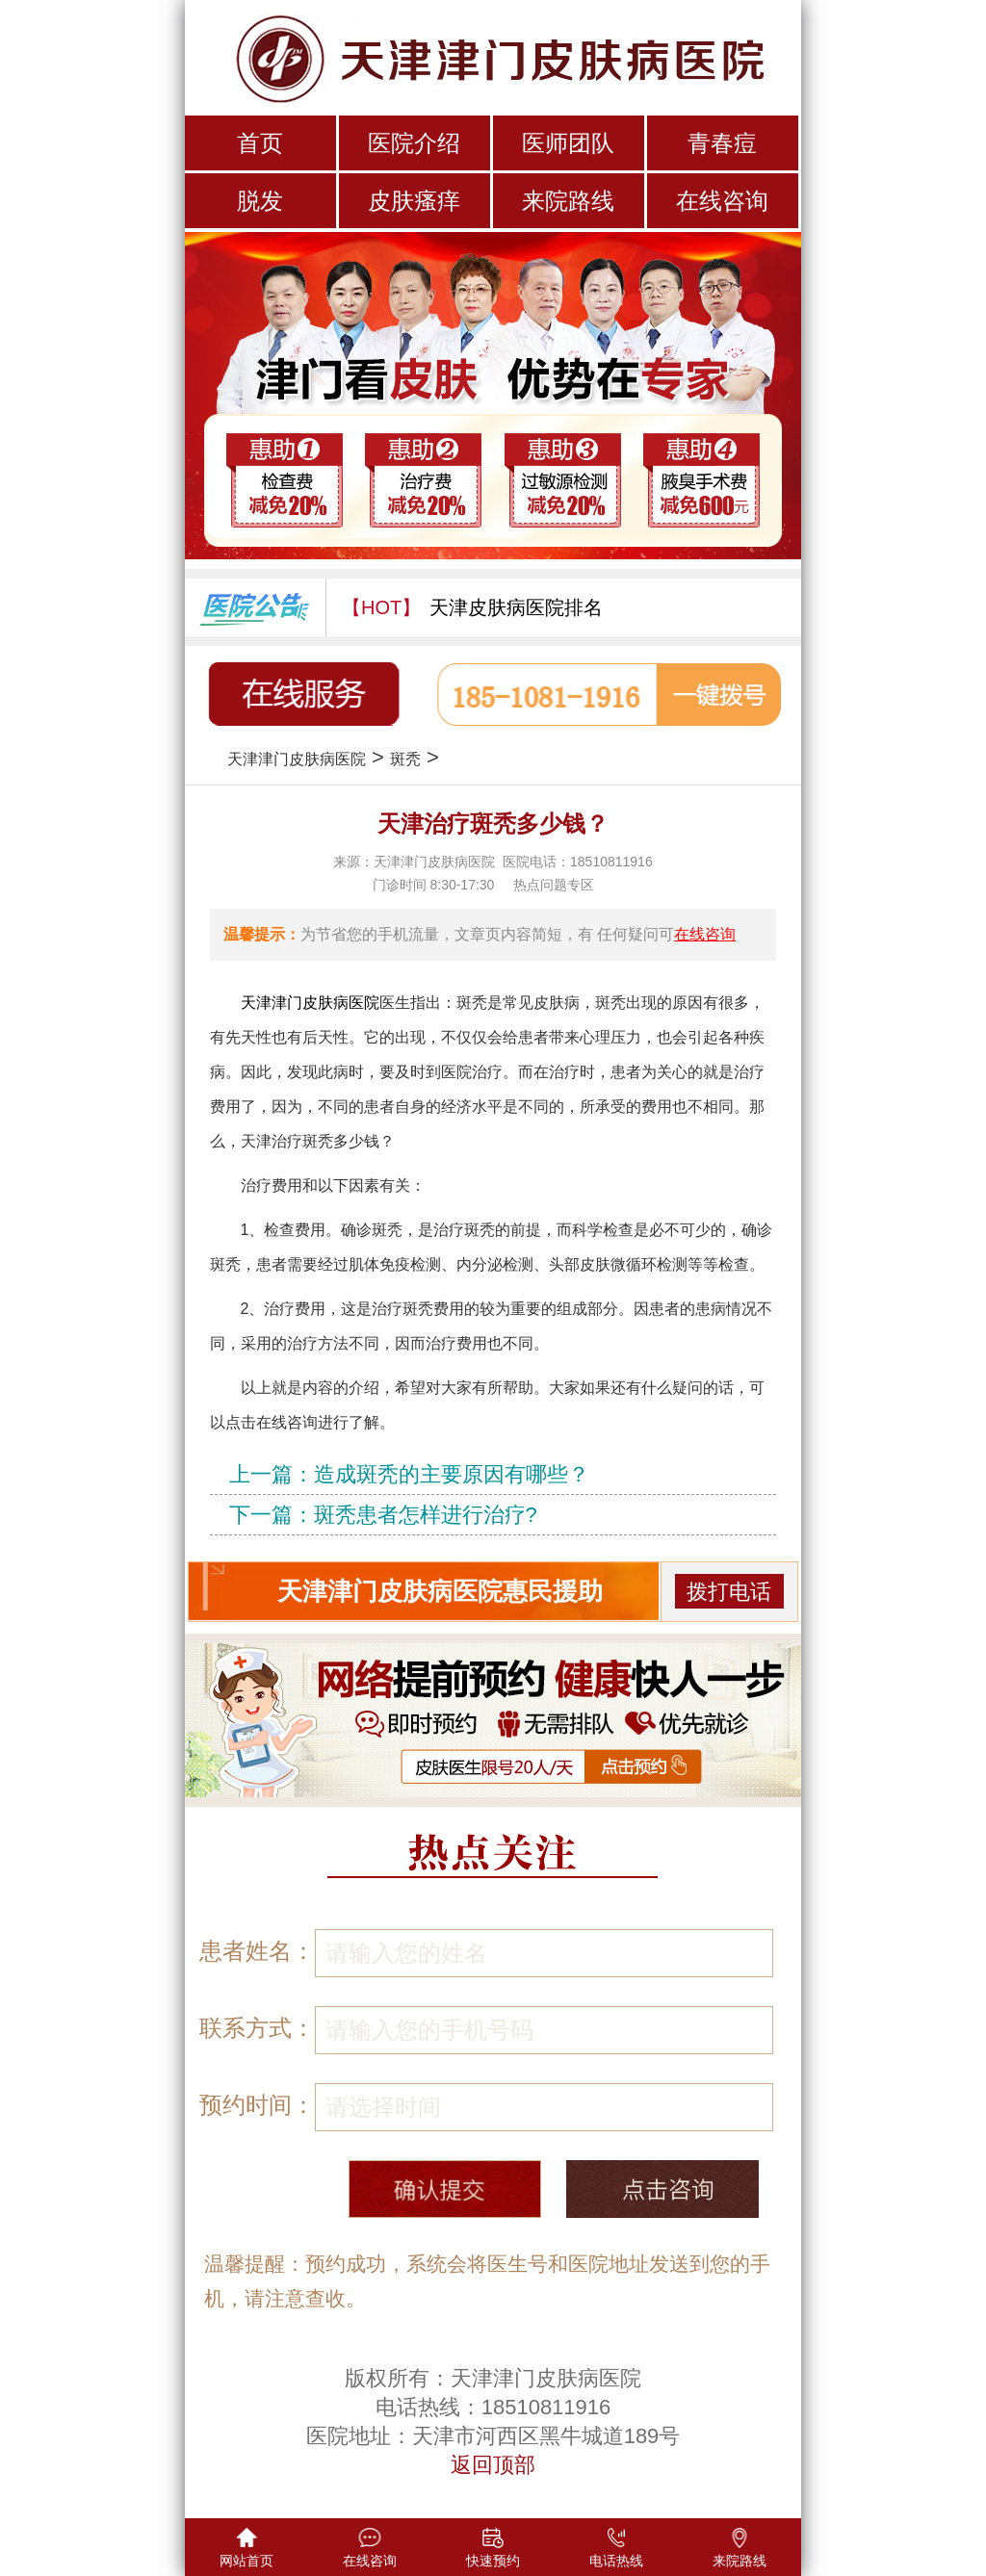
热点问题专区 (553, 884)
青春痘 (722, 143)
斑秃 (405, 759)
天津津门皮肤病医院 (296, 759)
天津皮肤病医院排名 (516, 607)
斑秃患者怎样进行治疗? (425, 1515)
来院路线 (568, 201)
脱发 (260, 201)
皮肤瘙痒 (414, 201)
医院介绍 (414, 143)
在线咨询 (722, 201)
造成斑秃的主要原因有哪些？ (451, 1474)
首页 (260, 143)
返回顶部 (493, 2465)
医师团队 (568, 143)
